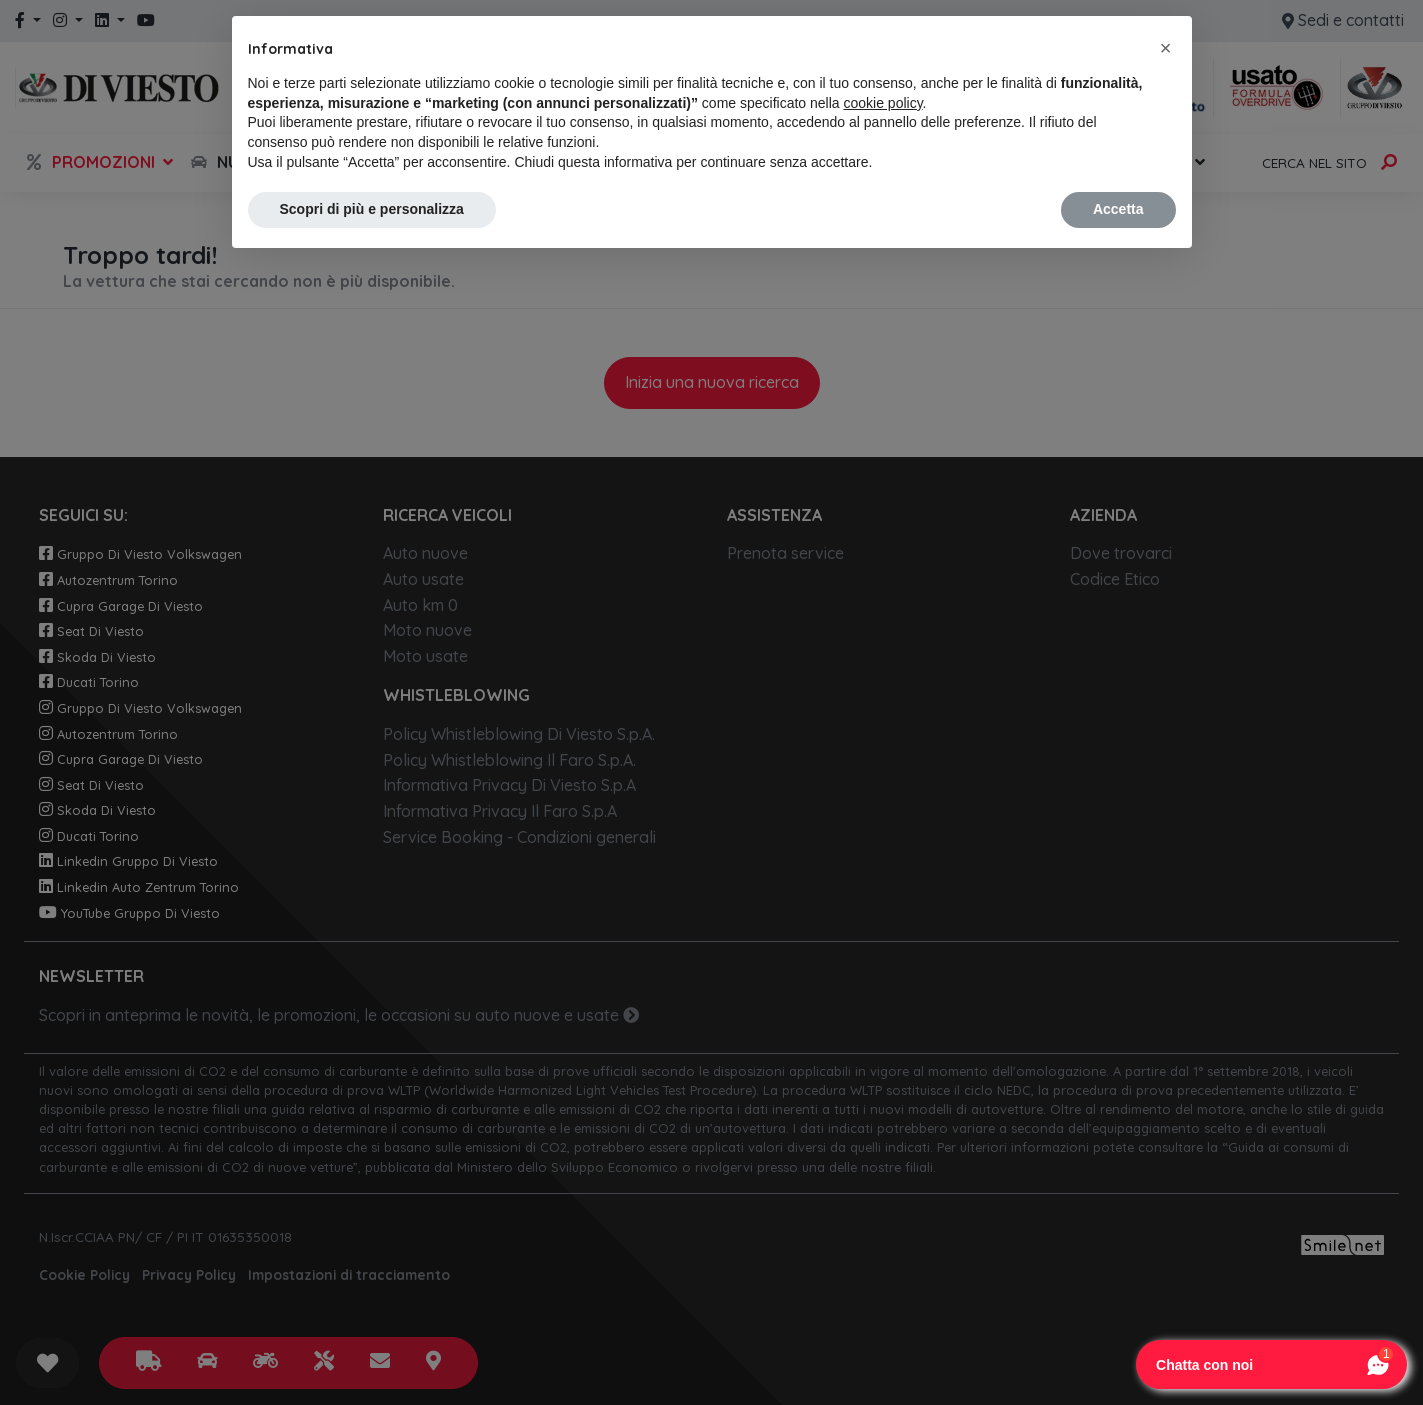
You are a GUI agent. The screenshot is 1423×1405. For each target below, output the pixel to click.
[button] (1166, 48)
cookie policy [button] (882, 103)
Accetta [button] (1118, 209)
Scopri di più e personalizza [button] (372, 209)
